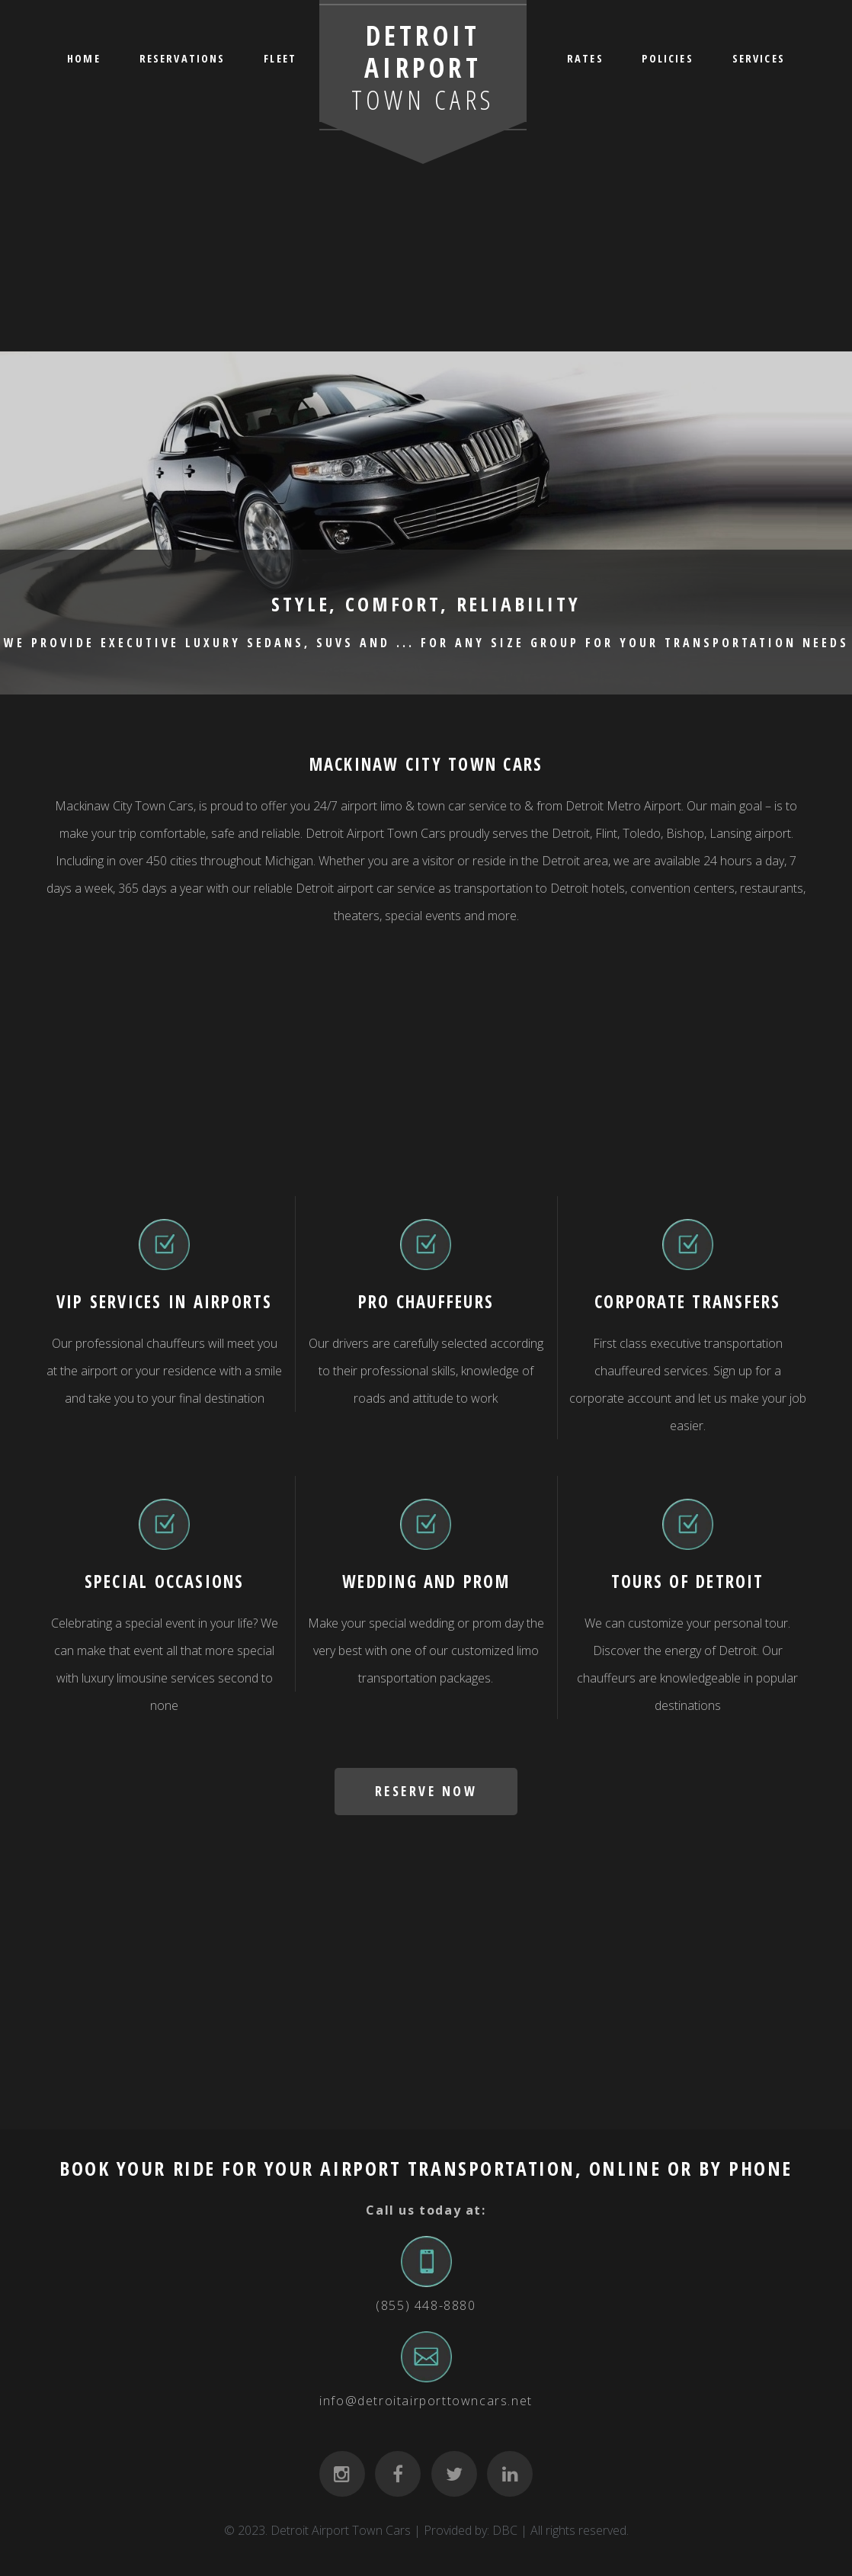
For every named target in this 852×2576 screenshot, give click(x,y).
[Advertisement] (426, 236)
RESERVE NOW (426, 1791)
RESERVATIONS (182, 58)
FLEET (280, 58)
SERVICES (758, 58)
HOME (84, 58)
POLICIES (667, 58)
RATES (585, 58)
